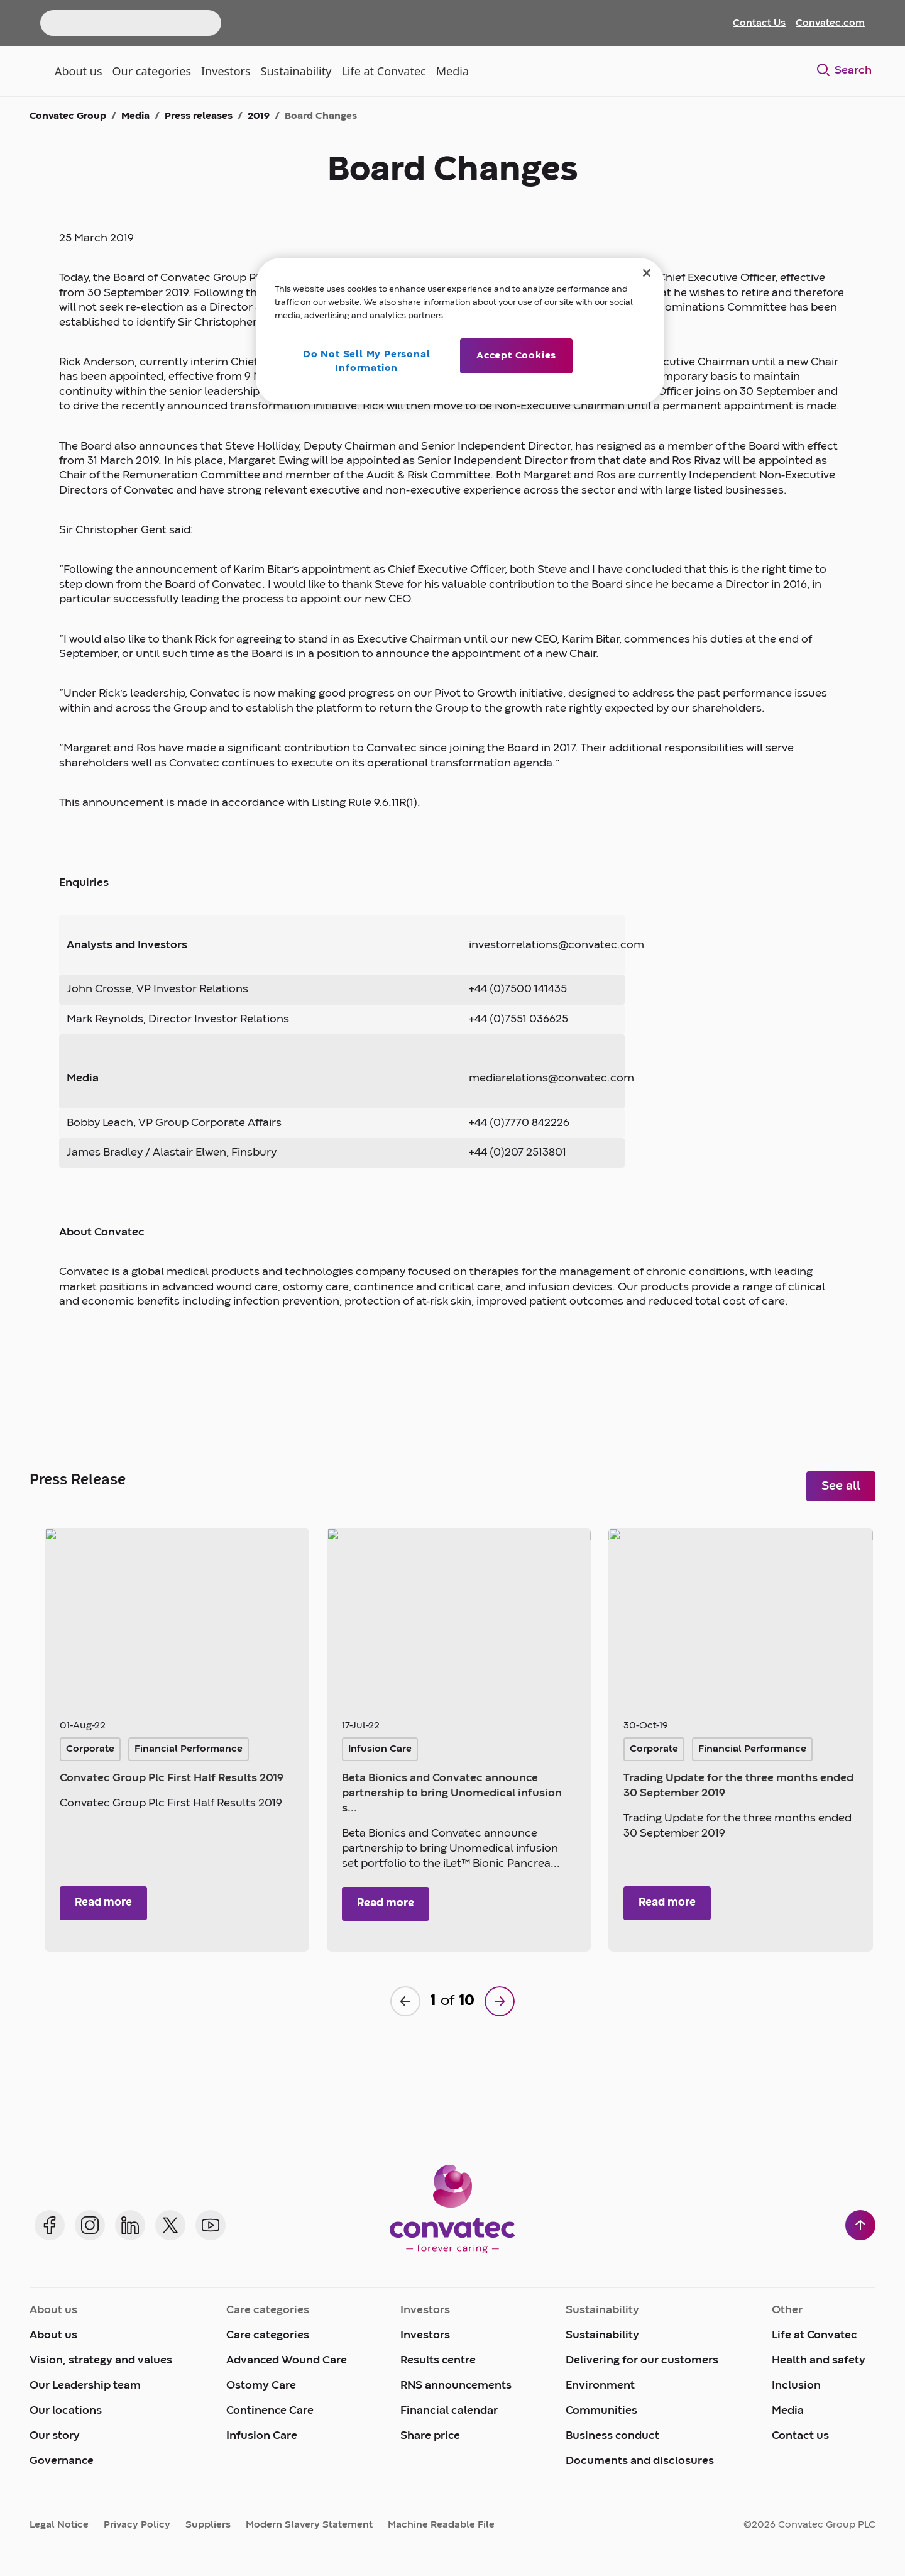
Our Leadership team (85, 2386)
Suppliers (208, 2525)
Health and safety (818, 2360)
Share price (430, 2436)
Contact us (800, 2436)
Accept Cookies (516, 355)
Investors (425, 2335)
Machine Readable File (441, 2525)
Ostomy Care (261, 2386)
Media (788, 2411)
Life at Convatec (814, 2335)
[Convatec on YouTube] (210, 2225)
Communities (601, 2411)
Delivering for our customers (642, 2360)
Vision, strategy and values (101, 2360)
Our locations (66, 2411)
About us (53, 2335)
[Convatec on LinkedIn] (130, 2225)
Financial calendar (449, 2411)
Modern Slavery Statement (309, 2525)
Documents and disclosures (640, 2461)
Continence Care (270, 2411)
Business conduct (612, 2436)
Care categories (267, 2335)
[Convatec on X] (170, 2225)
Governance (62, 2461)
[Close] (647, 273)
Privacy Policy (137, 2525)
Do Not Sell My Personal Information (366, 361)
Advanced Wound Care (286, 2360)
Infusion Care (261, 2436)
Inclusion (796, 2386)
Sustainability (602, 2335)
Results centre (438, 2360)
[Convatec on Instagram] (90, 2225)
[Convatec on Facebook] (50, 2225)
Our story (55, 2436)
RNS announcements (456, 2386)
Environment (600, 2386)
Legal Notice (59, 2525)
